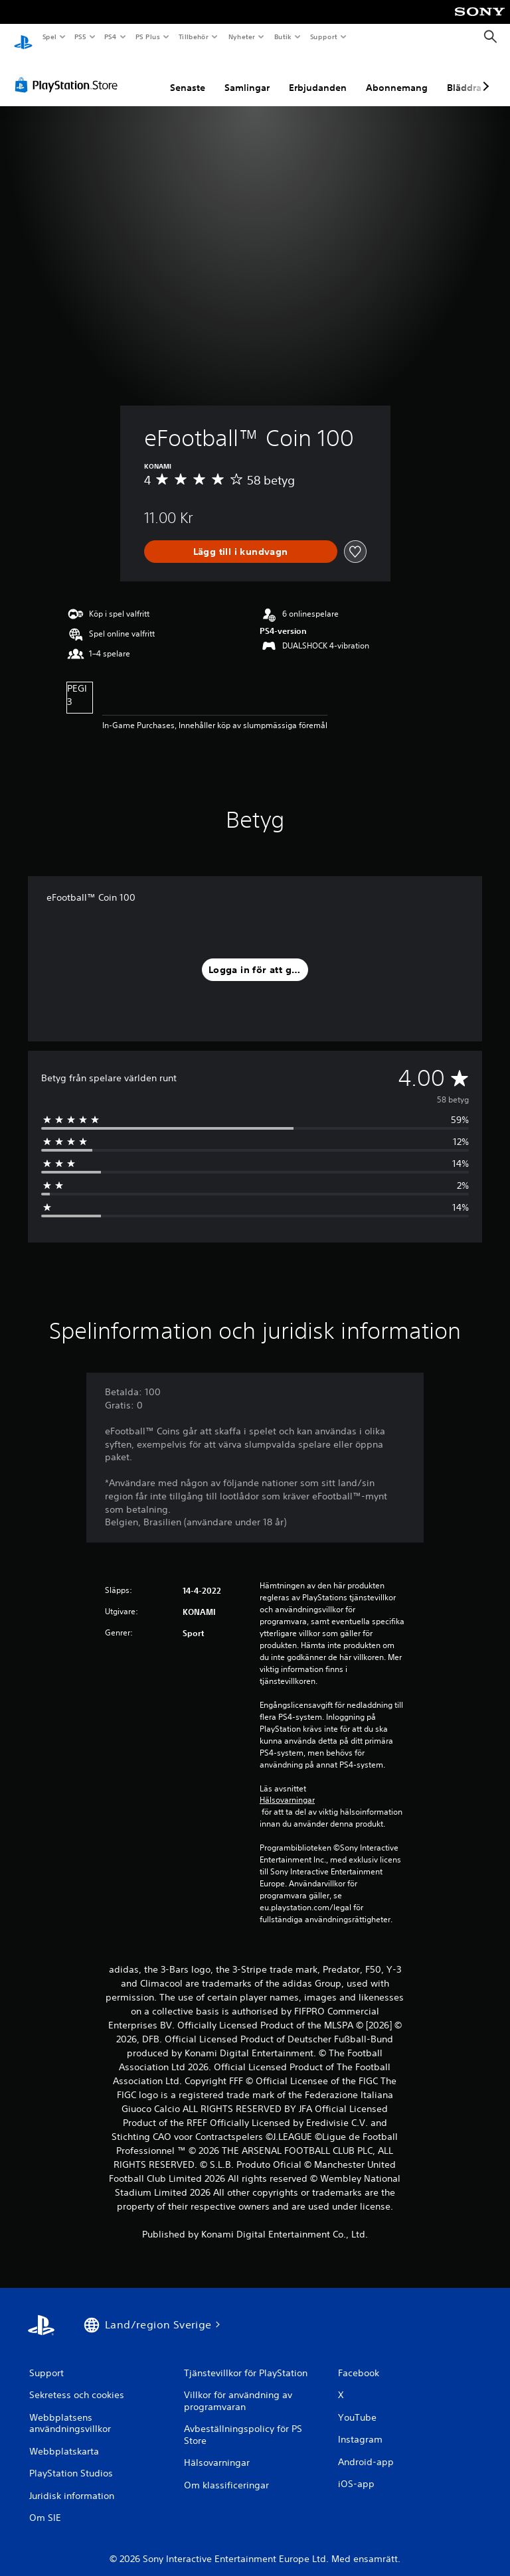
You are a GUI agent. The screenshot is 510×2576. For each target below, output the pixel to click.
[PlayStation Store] (69, 72)
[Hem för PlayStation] (23, 37)
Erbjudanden (318, 75)
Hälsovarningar (287, 1787)
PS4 (111, 36)
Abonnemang (397, 75)
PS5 (80, 36)
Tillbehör (194, 36)
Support (323, 36)
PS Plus (147, 36)
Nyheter (241, 36)
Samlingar (247, 75)
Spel (49, 36)
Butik (283, 36)
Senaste (187, 75)
